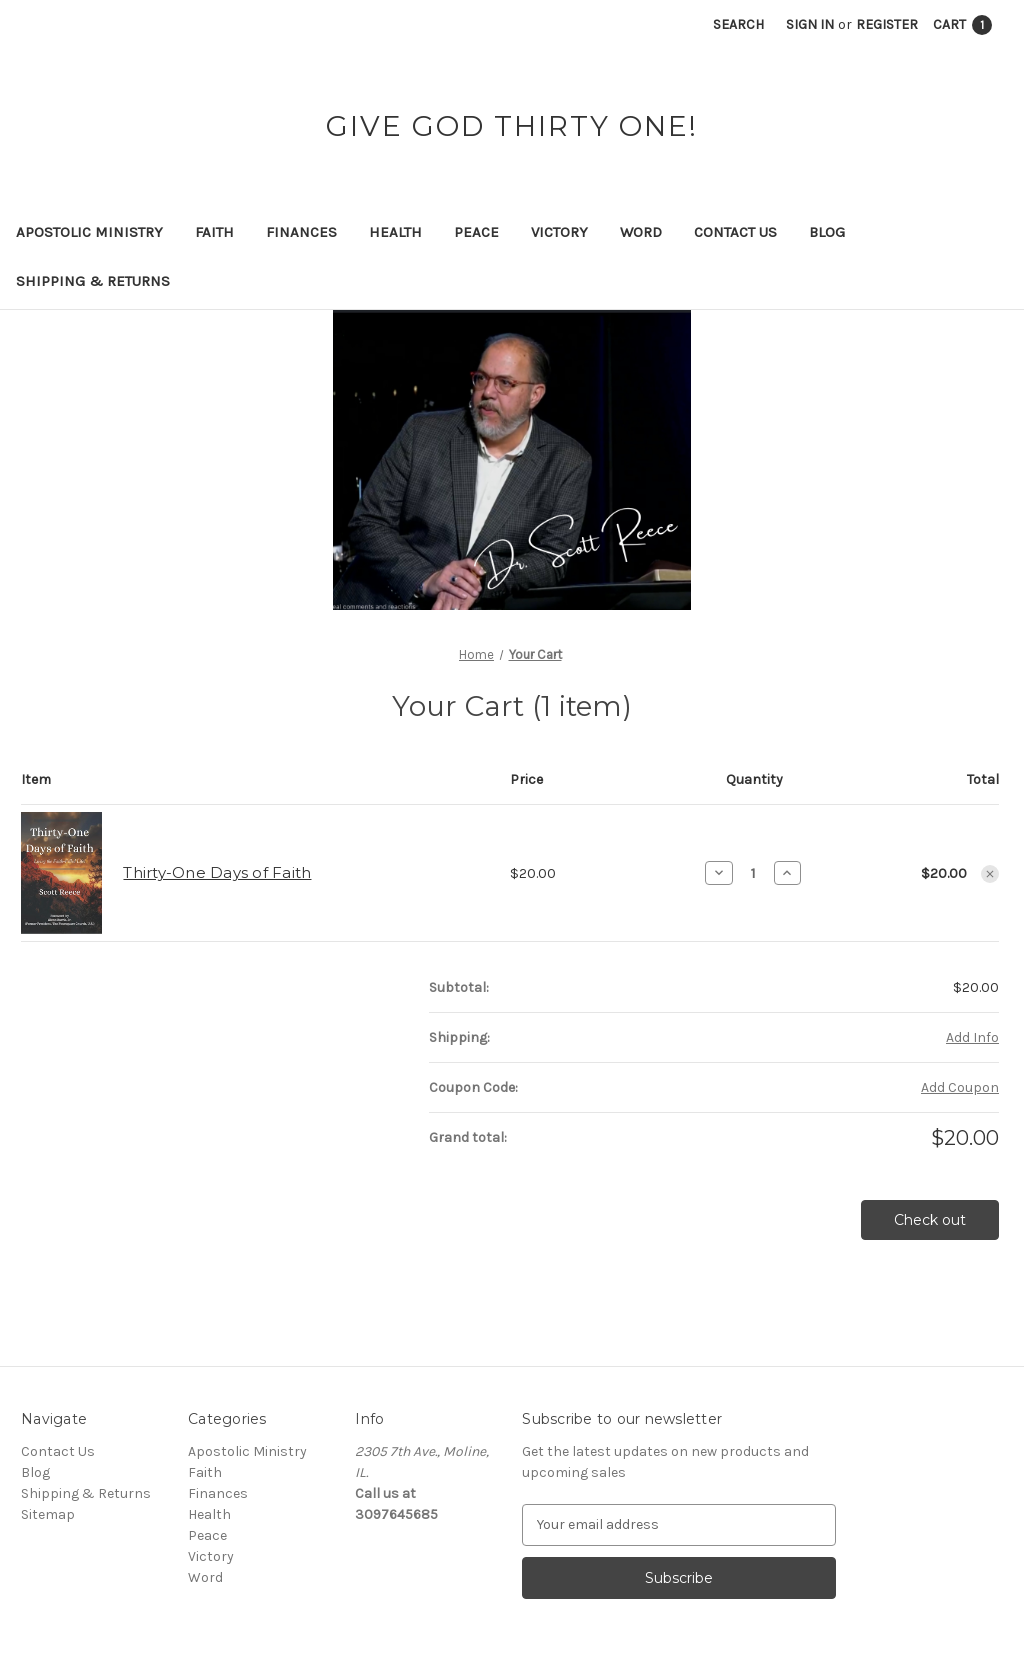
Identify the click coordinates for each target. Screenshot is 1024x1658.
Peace (476, 232)
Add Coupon (960, 1087)
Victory (559, 232)
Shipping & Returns (93, 281)
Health (395, 232)
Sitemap (48, 1514)
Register (887, 24)
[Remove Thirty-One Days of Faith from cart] (990, 874)
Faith (214, 232)
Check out (930, 1220)
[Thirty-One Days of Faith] (753, 873)
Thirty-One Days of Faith (217, 872)
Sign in (810, 24)
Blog (827, 232)
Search (738, 24)
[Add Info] (972, 1037)
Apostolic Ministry (89, 232)
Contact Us (735, 232)
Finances (301, 232)
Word (641, 232)
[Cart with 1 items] (962, 24)
